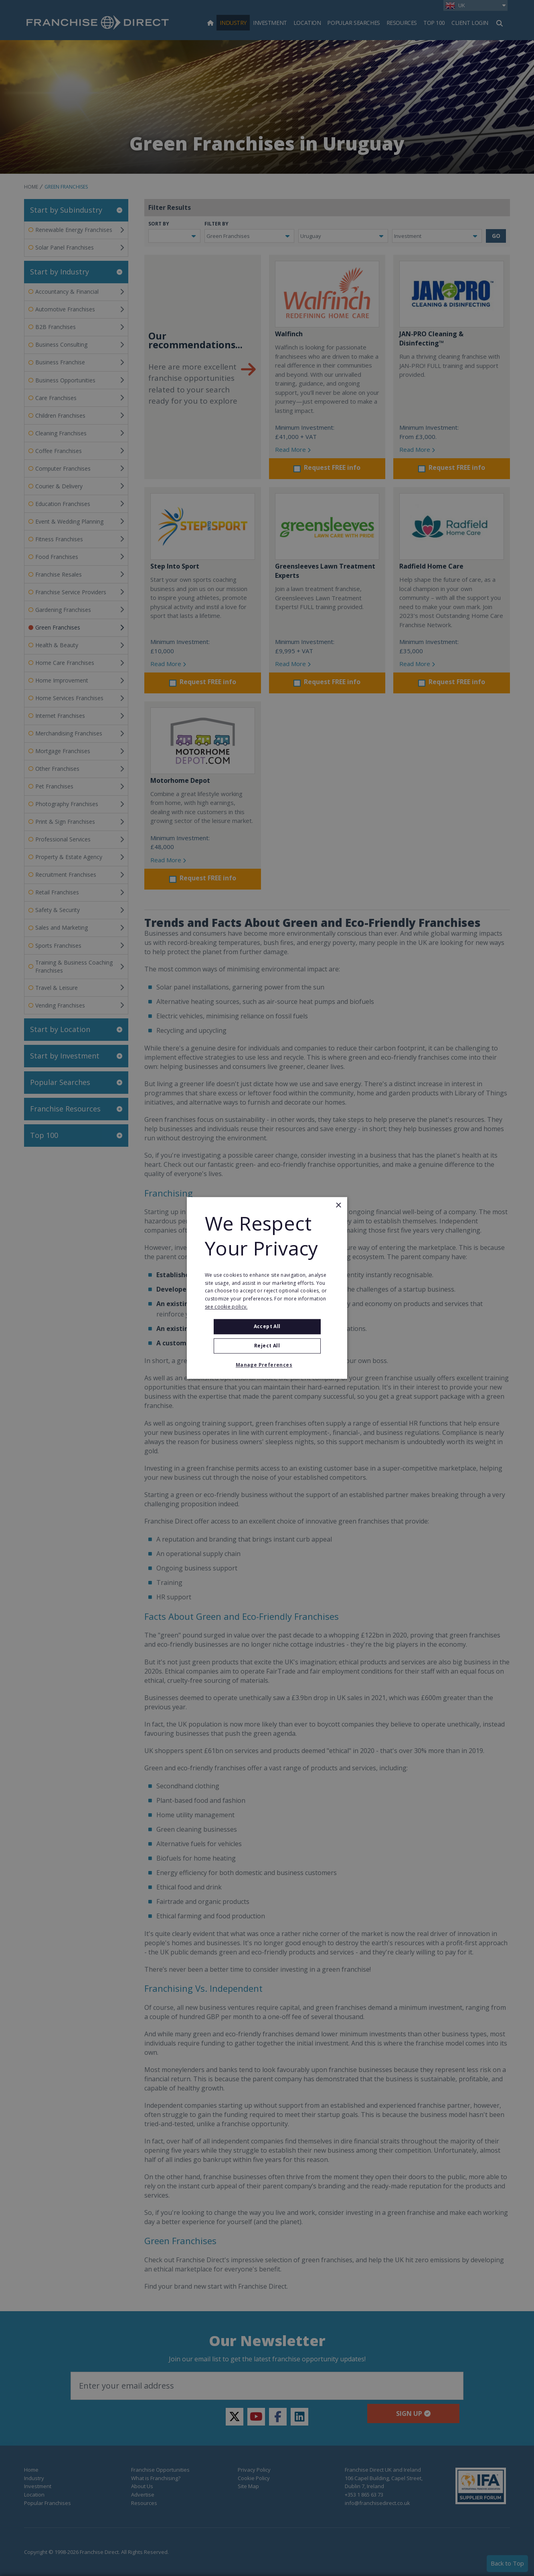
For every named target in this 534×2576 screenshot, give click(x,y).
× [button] (338, 1206)
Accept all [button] (267, 1326)
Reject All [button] (267, 1346)
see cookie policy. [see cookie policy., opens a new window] (226, 1306)
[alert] (267, 1288)
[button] (267, 1365)
